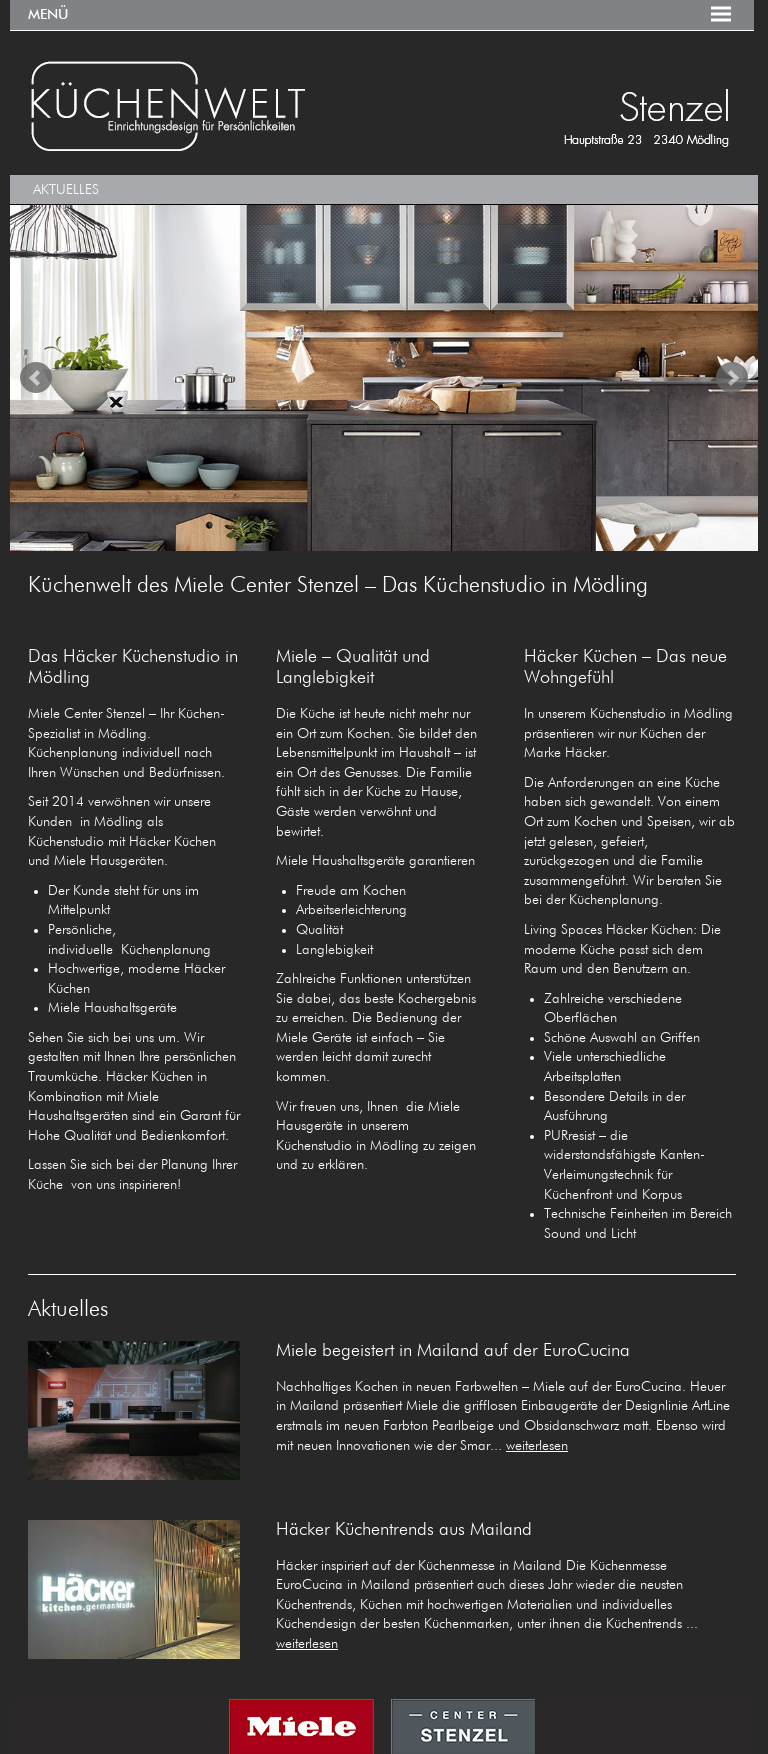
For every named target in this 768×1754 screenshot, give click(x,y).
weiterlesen (537, 1446)
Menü (48, 15)
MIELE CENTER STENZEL (382, 1726)
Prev (36, 378)
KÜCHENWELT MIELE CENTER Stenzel (382, 102)
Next (732, 378)
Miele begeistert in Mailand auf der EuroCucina (453, 1351)
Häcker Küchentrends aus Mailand (404, 1530)
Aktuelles (66, 190)
